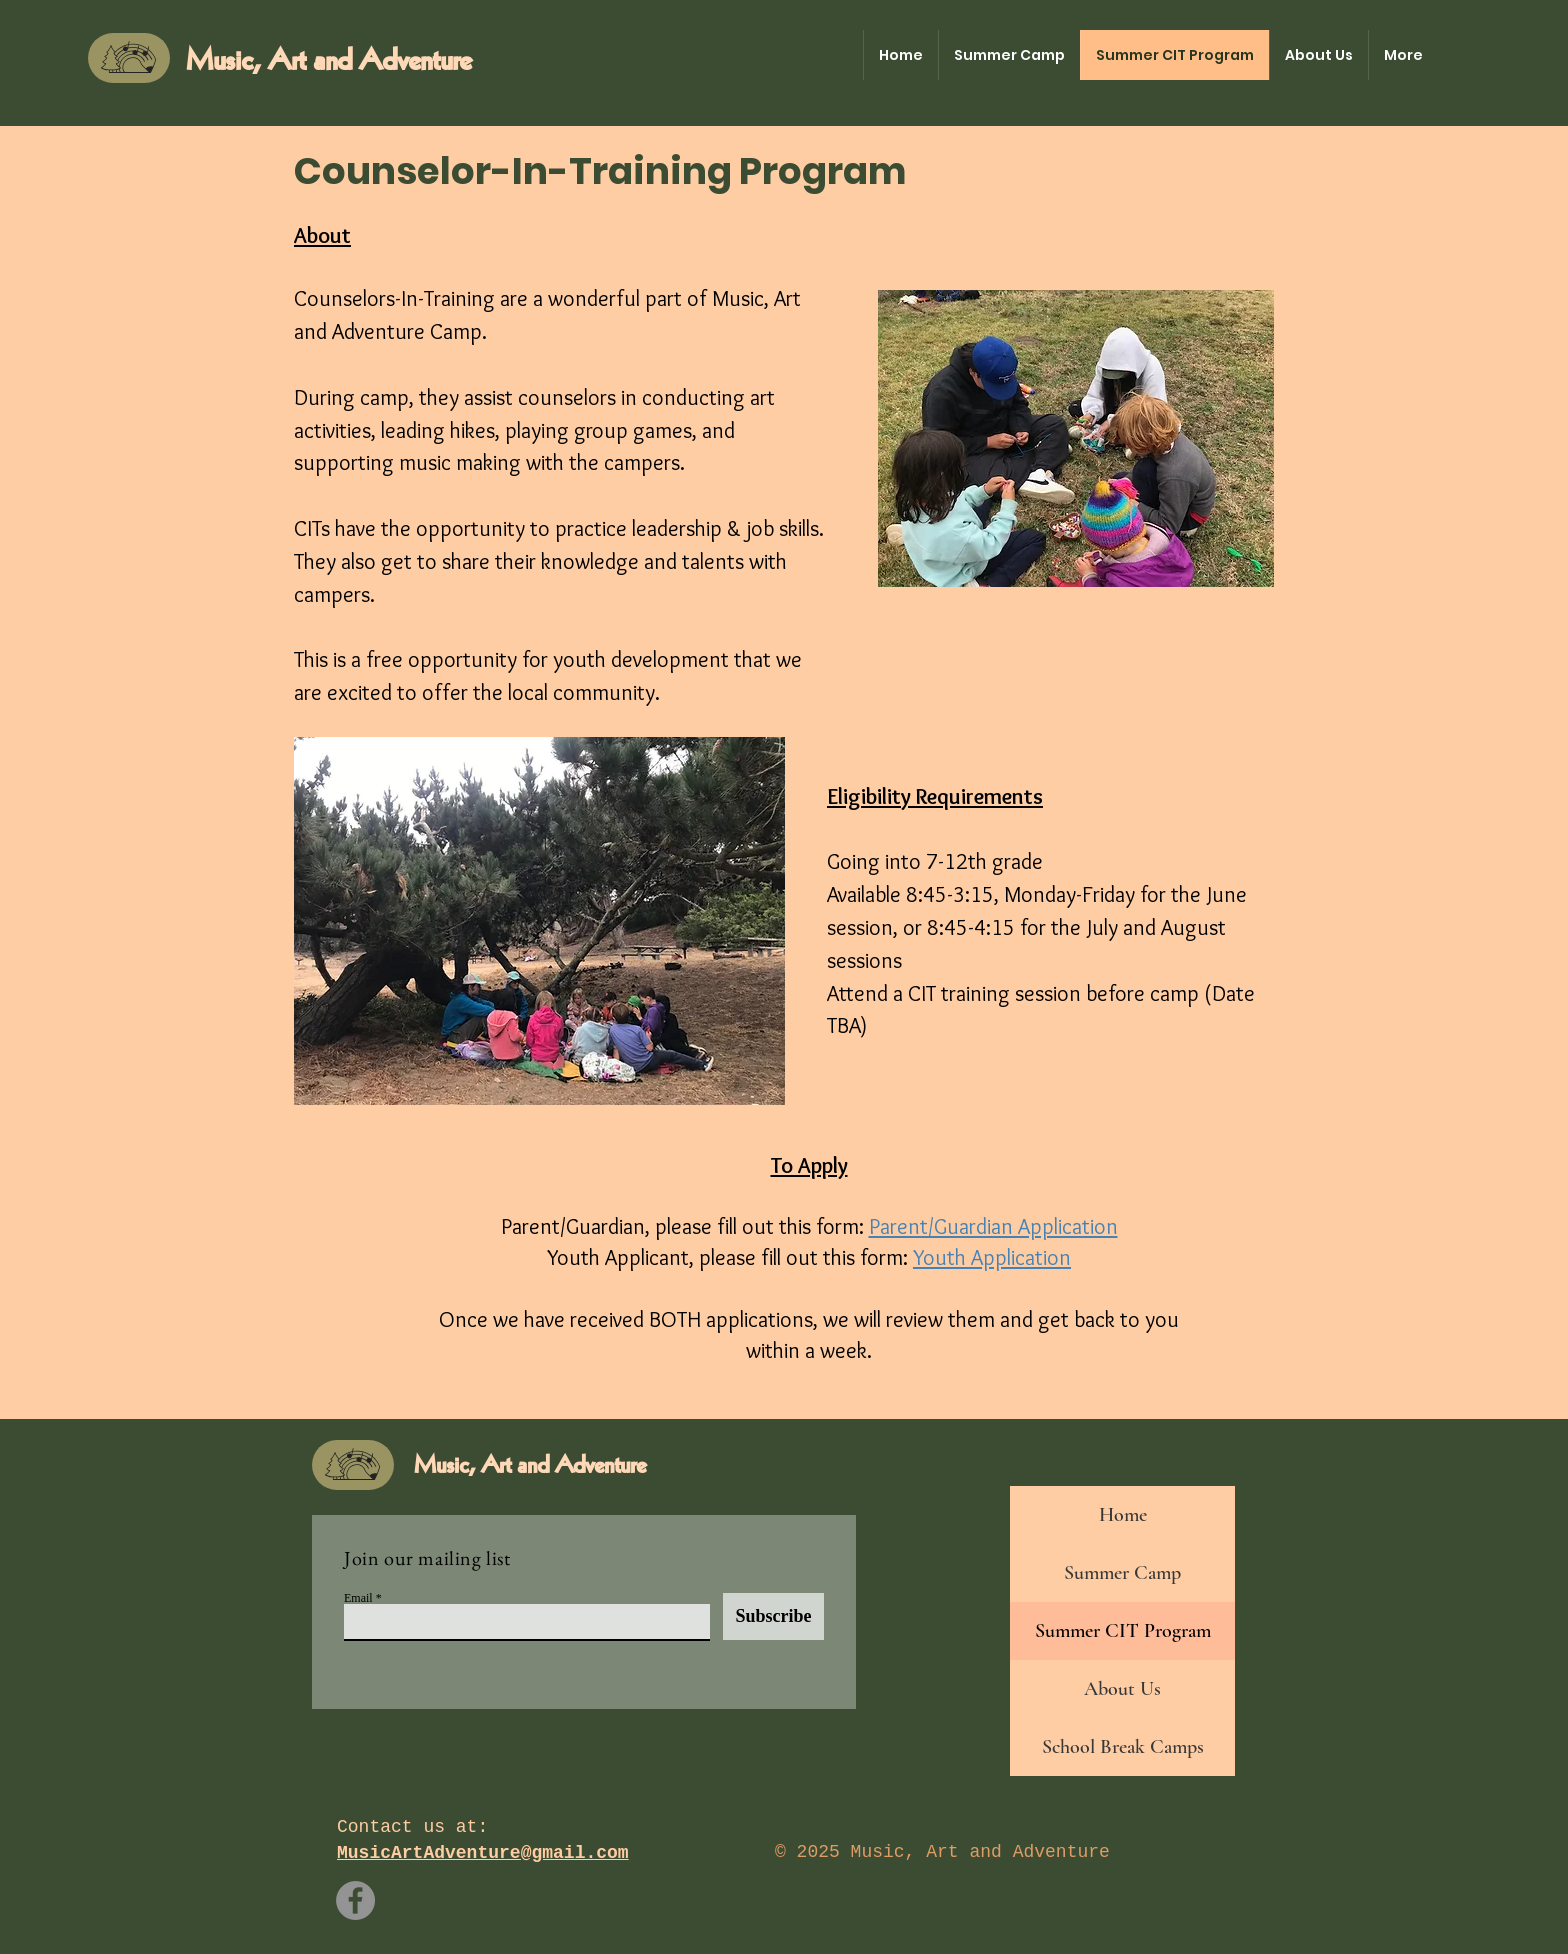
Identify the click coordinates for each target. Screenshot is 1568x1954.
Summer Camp (1122, 1573)
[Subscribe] (773, 1616)
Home (1123, 1515)
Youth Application (992, 1257)
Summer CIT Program (1123, 1631)
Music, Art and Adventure (328, 61)
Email (358, 1598)
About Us (1122, 1689)
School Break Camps (1123, 1747)
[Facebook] (355, 1900)
